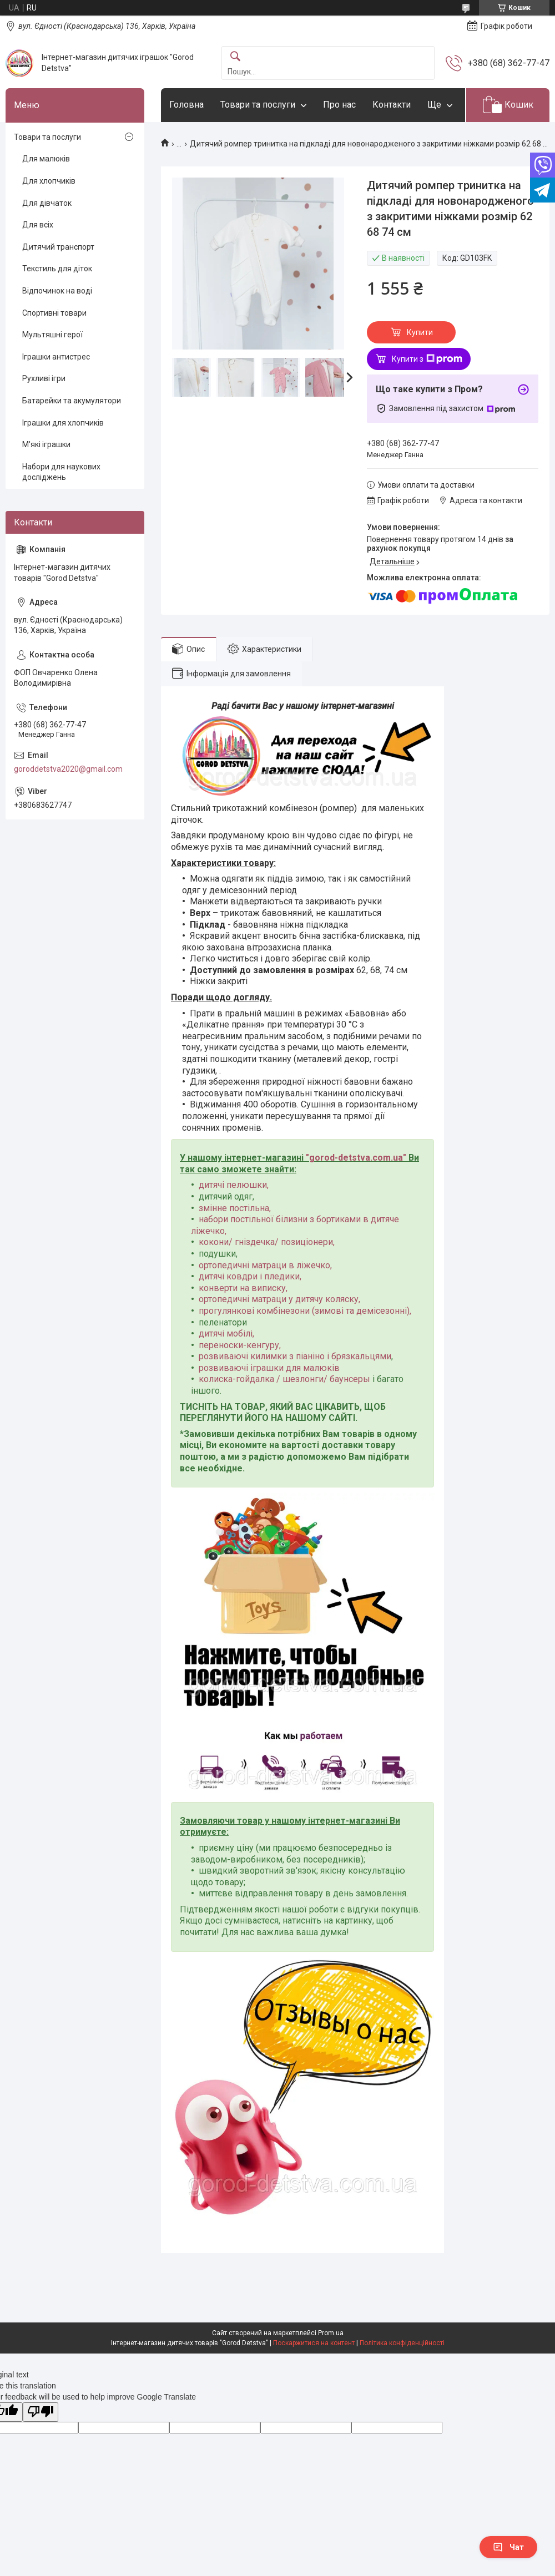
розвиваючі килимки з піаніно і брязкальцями (295, 1356)
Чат (508, 2547)
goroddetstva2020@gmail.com (68, 769)
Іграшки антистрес (56, 356)
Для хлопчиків (48, 180)
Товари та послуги (257, 104)
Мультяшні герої (52, 334)
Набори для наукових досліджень (61, 472)
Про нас (339, 104)
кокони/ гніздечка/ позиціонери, (267, 1242)
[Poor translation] (40, 2412)
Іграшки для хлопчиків (63, 422)
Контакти (391, 104)
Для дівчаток (47, 203)
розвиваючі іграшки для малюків (269, 1368)
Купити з (427, 359)
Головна (186, 104)
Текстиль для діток (57, 268)
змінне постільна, (235, 1208)
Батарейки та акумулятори (71, 400)
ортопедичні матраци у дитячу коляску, (279, 1299)
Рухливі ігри (43, 378)
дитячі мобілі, (226, 1333)
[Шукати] (235, 56)
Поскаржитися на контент (314, 2343)
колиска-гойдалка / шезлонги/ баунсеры (284, 1379)
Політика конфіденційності (402, 2343)
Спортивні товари (54, 312)
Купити (420, 332)
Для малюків (46, 158)
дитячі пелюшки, (234, 1185)
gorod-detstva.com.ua (356, 1157)
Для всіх (37, 224)
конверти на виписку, (243, 1288)
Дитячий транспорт (58, 246)
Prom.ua (331, 2333)
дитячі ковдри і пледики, (250, 1276)
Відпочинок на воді (57, 290)
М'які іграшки (46, 444)
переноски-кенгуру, (240, 1345)
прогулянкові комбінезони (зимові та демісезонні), (305, 1310)
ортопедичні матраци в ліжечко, (265, 1265)
